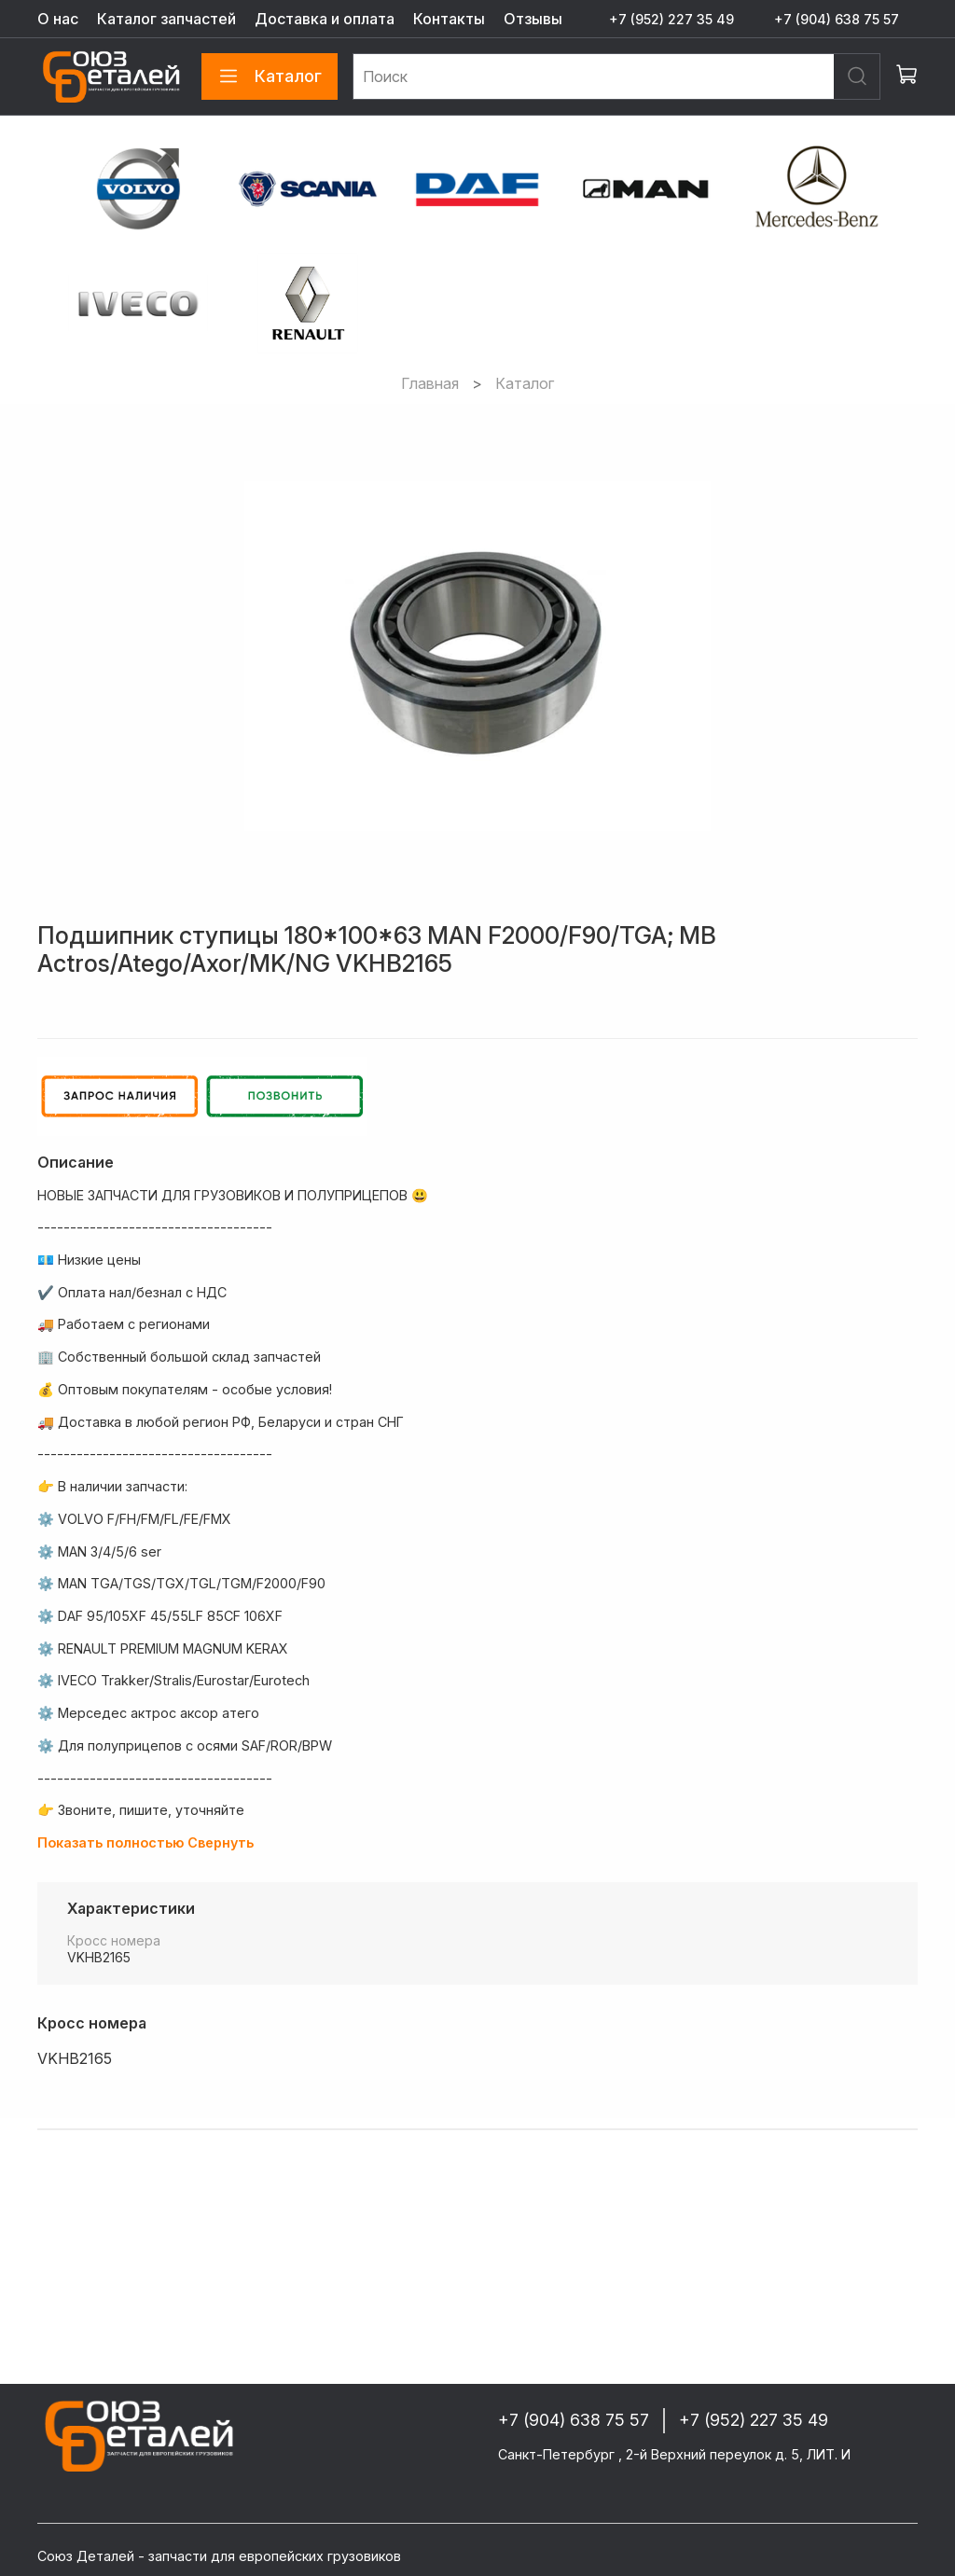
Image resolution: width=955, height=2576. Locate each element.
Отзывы (533, 18)
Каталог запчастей (166, 18)
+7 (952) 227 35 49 (671, 19)
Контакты (449, 18)
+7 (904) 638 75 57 (836, 19)
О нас (57, 18)
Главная (430, 383)
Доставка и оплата (324, 18)
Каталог (269, 76)
